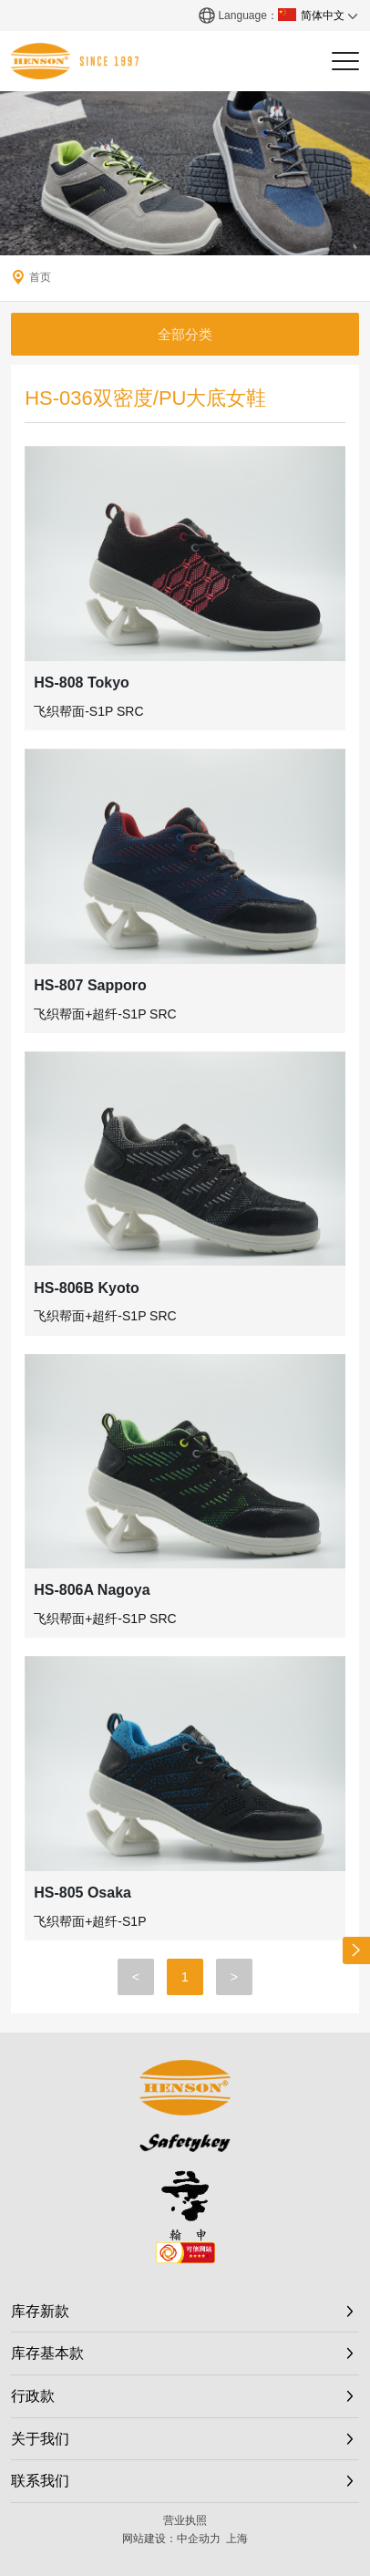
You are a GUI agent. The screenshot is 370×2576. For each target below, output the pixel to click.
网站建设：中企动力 (171, 2538)
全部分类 (185, 334)
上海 (237, 2538)
